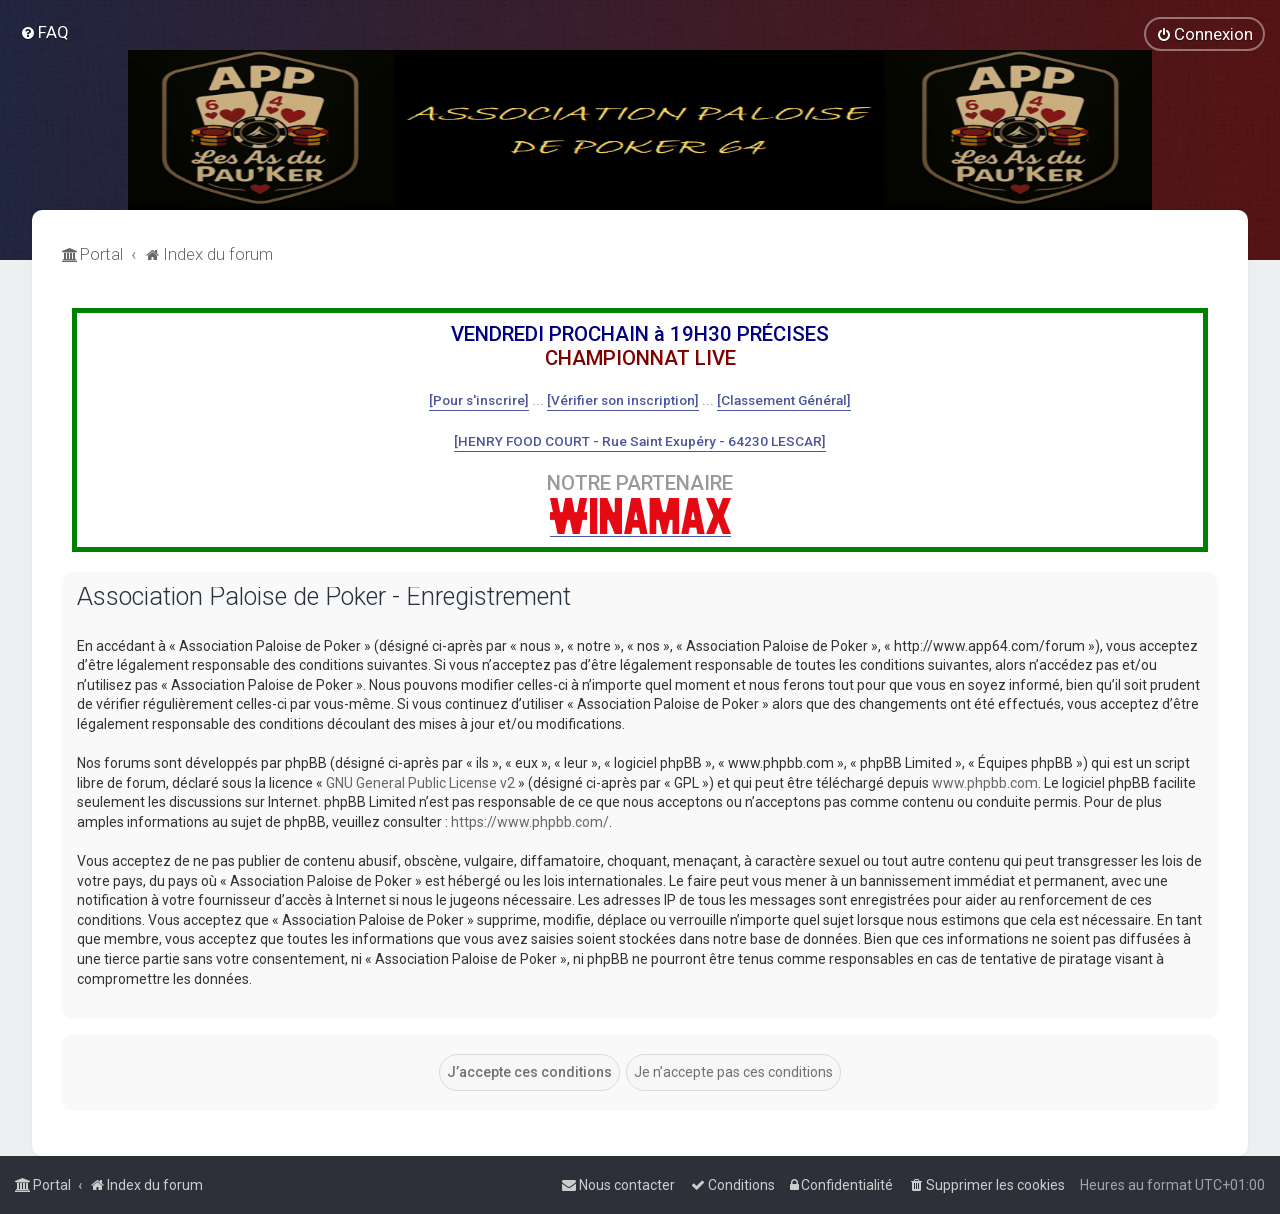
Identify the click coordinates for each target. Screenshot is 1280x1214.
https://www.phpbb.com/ (530, 822)
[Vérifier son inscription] (623, 400)
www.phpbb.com (985, 783)
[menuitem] (44, 32)
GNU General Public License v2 (420, 783)
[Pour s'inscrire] (479, 400)
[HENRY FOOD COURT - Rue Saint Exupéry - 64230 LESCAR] (640, 441)
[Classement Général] (784, 400)
